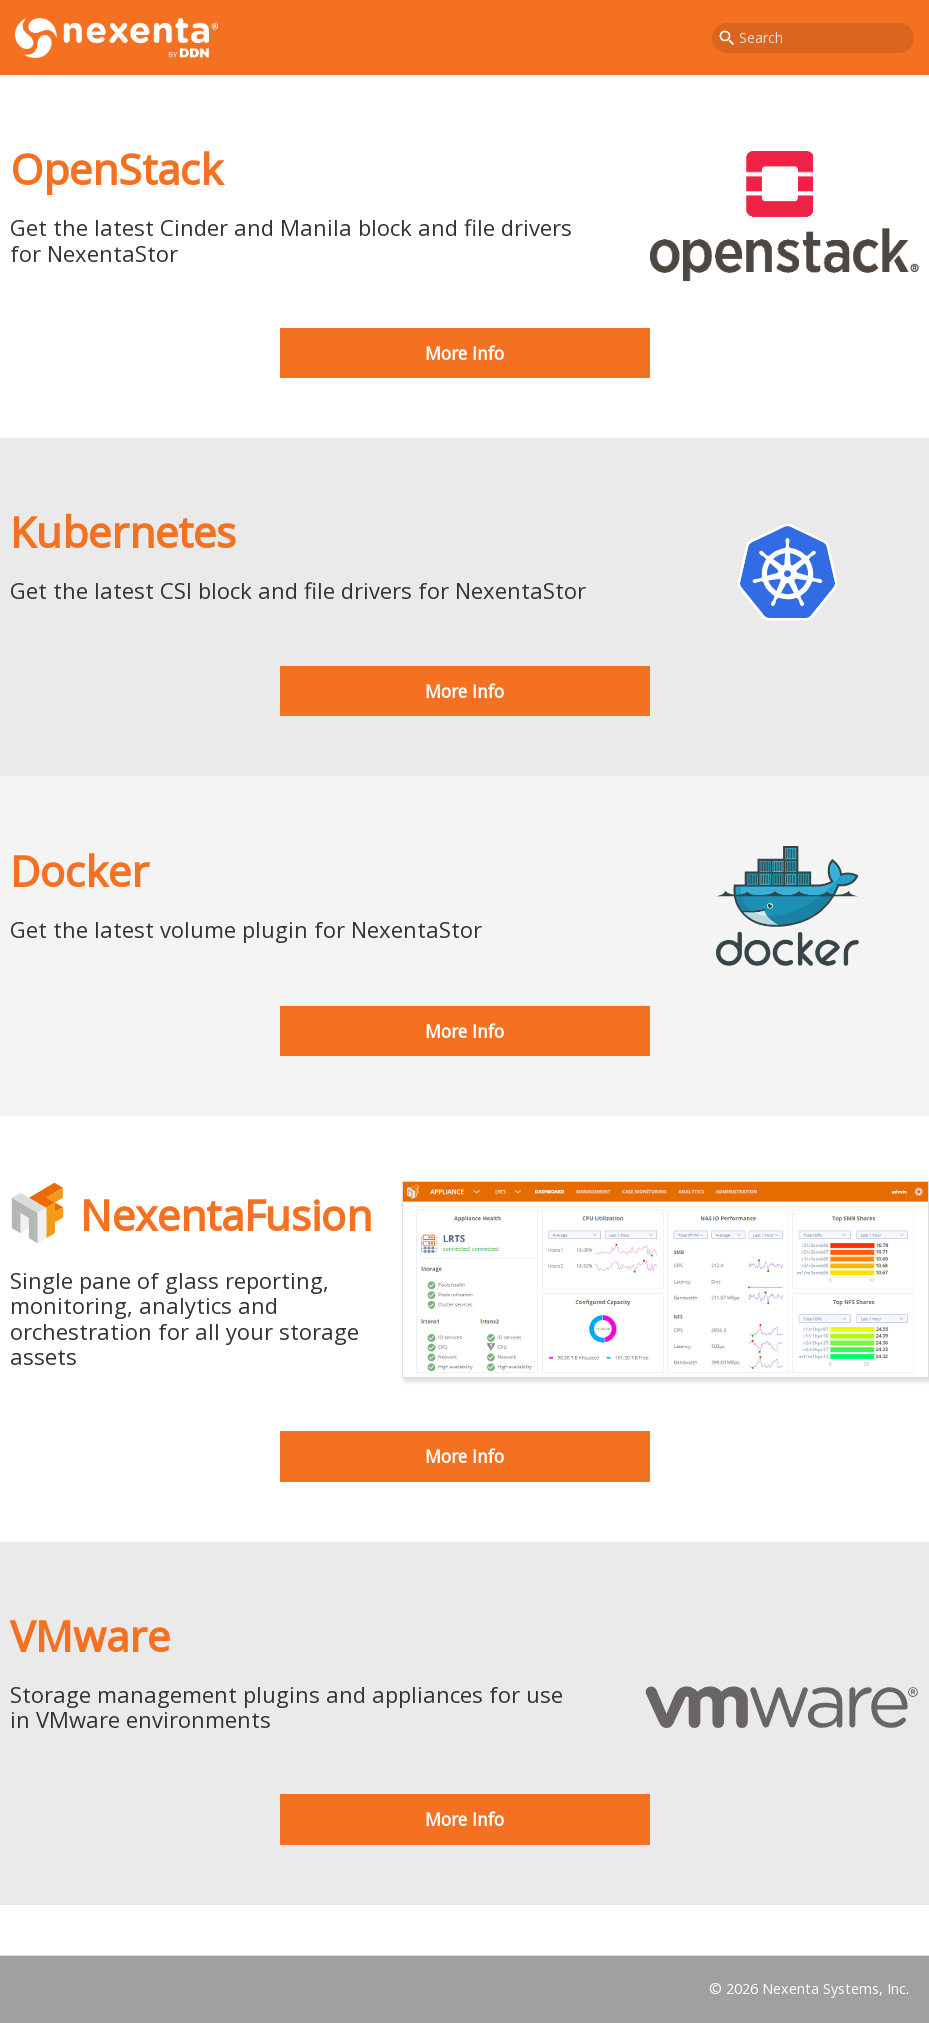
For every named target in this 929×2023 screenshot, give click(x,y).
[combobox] (813, 38)
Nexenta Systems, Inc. (835, 1988)
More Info (464, 353)
